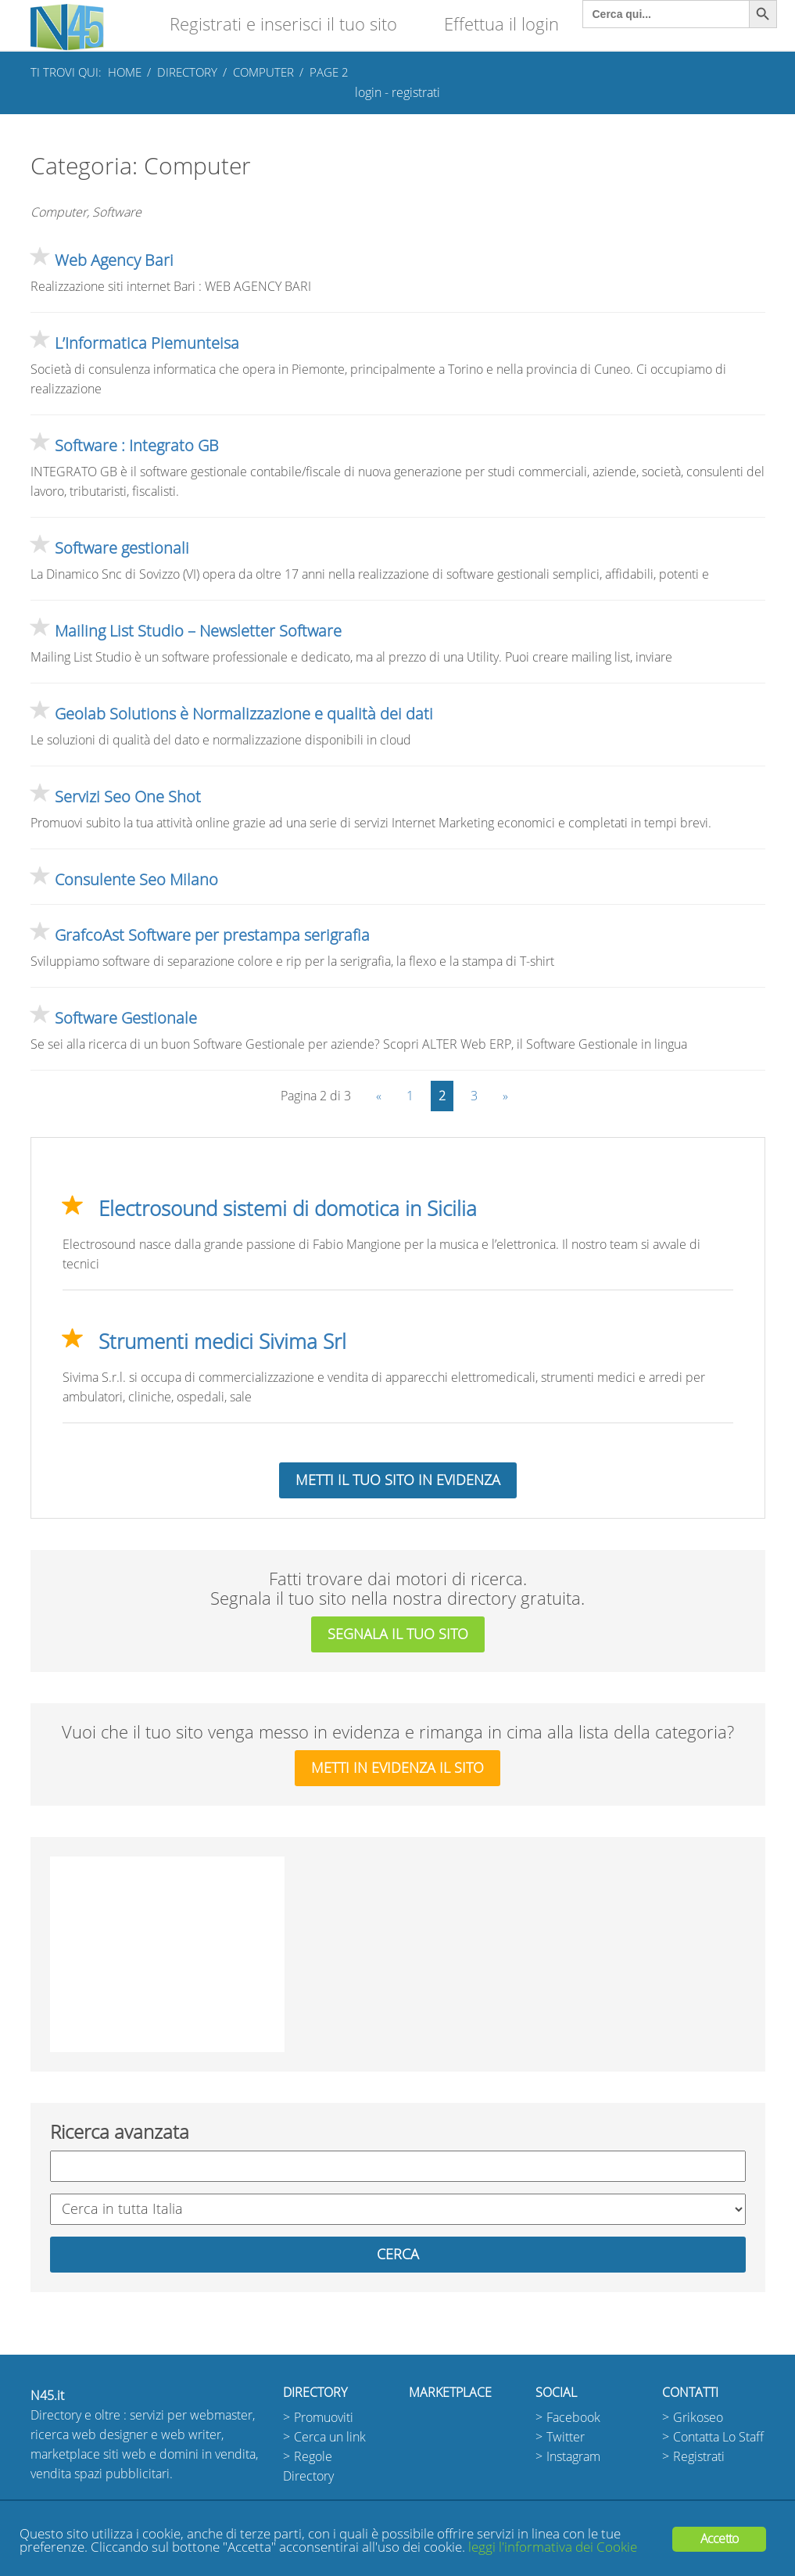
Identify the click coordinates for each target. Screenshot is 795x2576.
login (368, 92)
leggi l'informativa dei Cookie (552, 2547)
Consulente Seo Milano (136, 879)
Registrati (699, 2456)
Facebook (573, 2417)
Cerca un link (330, 2437)
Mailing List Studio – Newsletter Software (198, 631)
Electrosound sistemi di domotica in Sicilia (287, 1209)
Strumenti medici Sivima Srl (222, 1341)
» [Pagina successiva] (505, 1096)
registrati (416, 92)
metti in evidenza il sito (397, 1768)
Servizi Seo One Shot (128, 797)
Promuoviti (323, 2417)
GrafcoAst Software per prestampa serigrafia (212, 935)
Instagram (573, 2456)
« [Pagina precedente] (378, 1096)
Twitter (565, 2437)
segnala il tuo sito (398, 1634)
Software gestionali (122, 548)
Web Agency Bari (114, 260)
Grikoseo (698, 2417)
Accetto (719, 2538)
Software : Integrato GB (137, 445)
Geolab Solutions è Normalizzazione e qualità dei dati (244, 714)
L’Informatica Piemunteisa (147, 343)
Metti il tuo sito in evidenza (397, 1480)
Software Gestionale (126, 1018)
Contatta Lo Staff (718, 2437)
